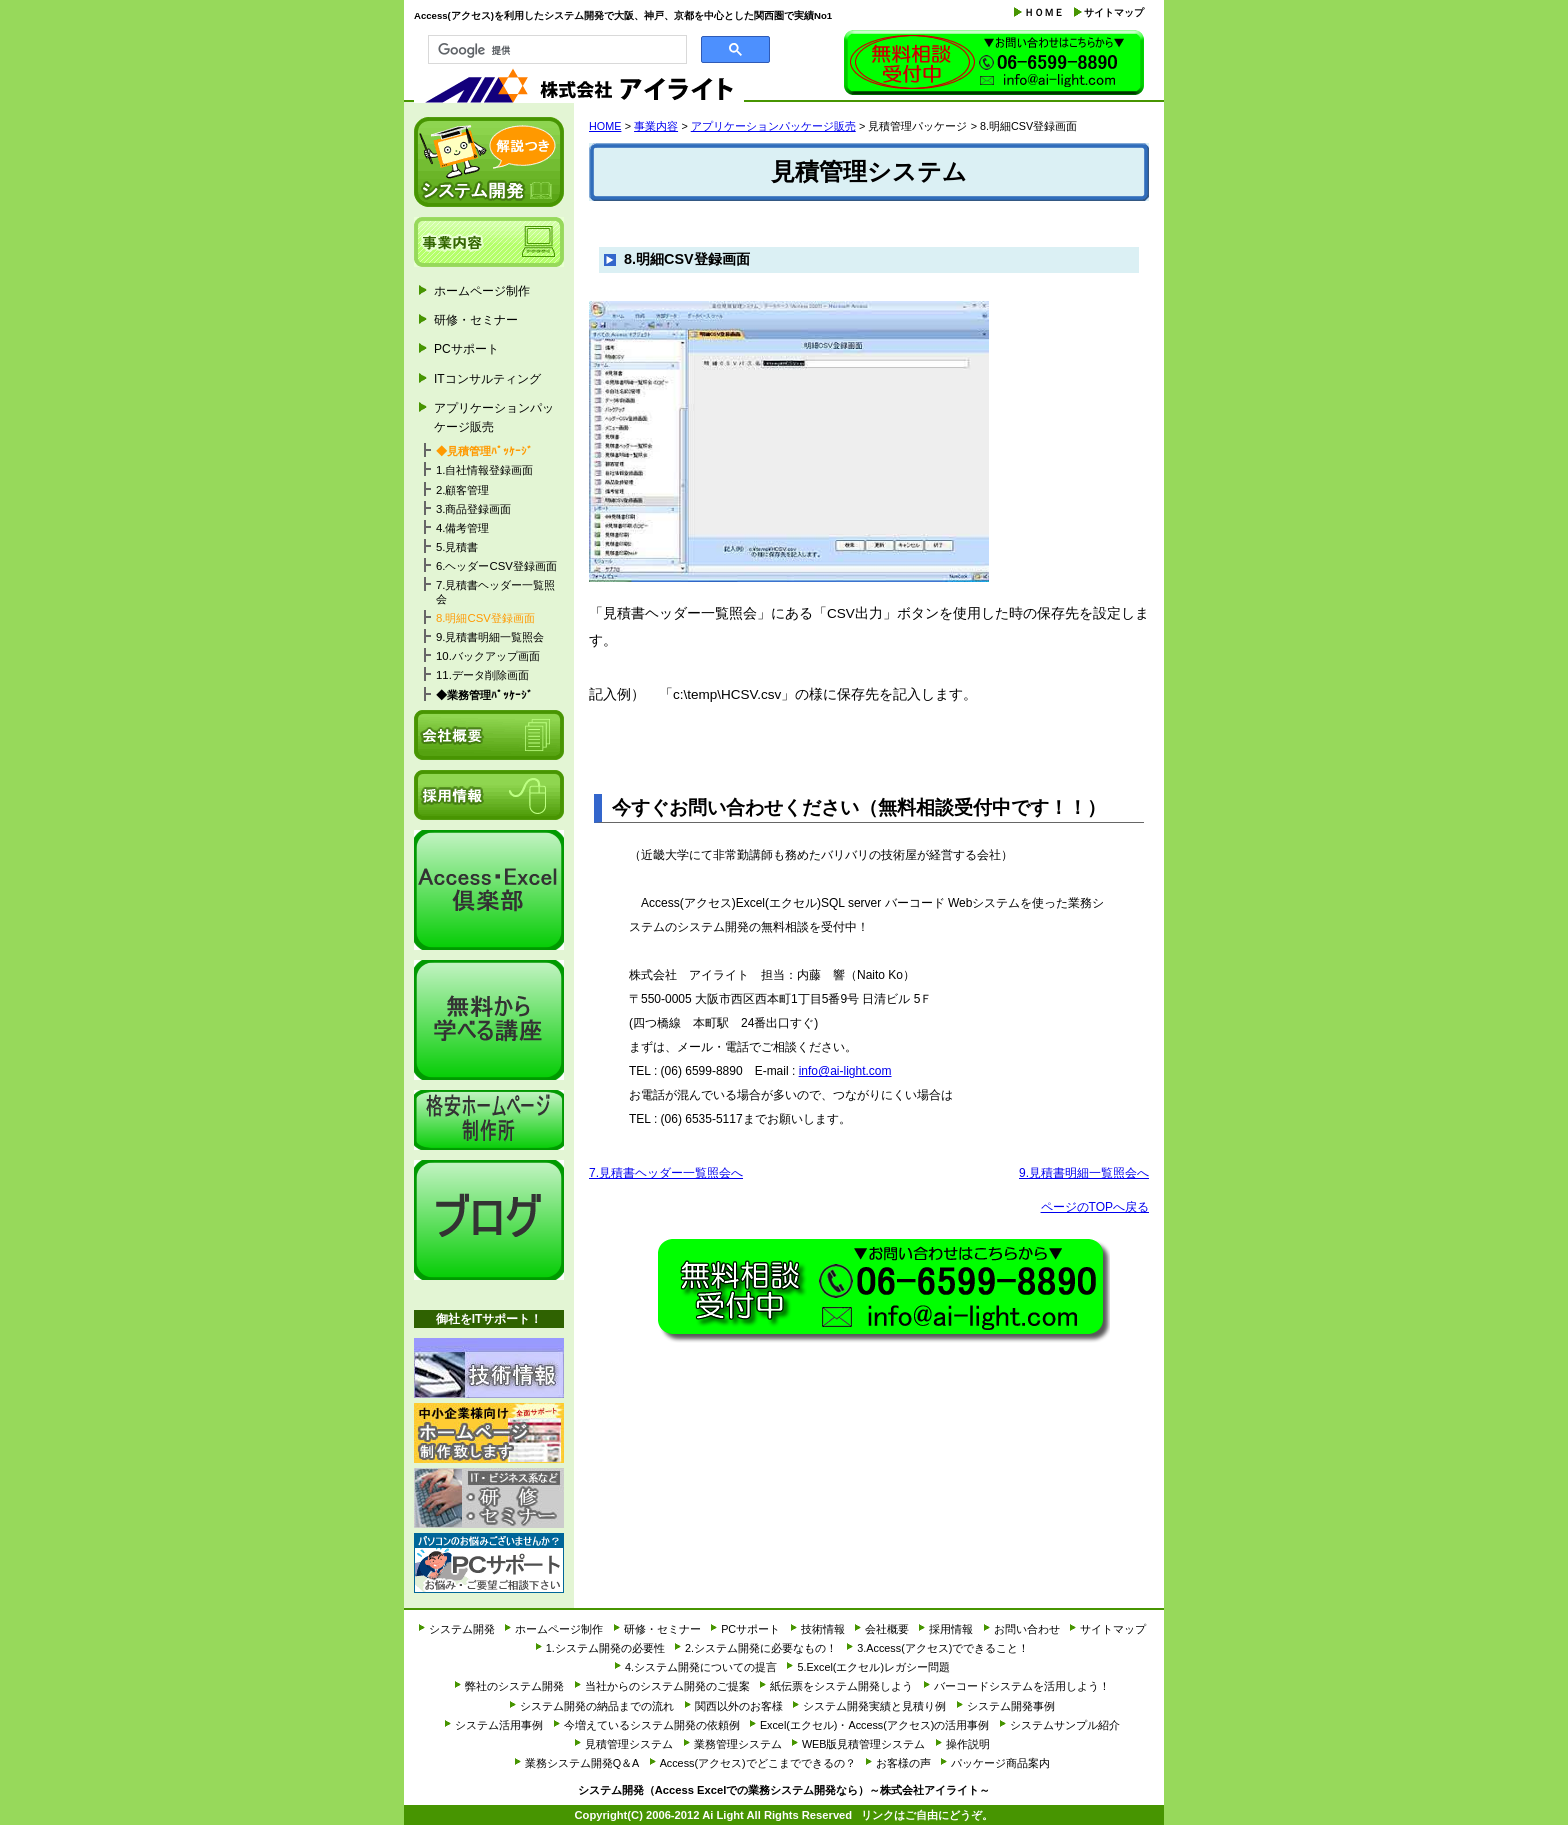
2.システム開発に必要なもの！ (761, 1648)
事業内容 (656, 126)
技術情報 (489, 1368)
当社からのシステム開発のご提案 (667, 1686)
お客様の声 (903, 1763)
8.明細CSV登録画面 (485, 618)
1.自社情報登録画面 (485, 470)
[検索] (555, 50)
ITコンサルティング (487, 379)
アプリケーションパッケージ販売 (773, 126)
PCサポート (466, 349)
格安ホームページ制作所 (489, 1120)
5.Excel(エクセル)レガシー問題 (873, 1667)
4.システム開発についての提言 (701, 1667)
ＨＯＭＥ (1044, 12)
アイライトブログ (489, 1220)
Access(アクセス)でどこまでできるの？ (758, 1763)
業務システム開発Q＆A (582, 1763)
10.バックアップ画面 (488, 656)
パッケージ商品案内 (1000, 1763)
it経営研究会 (489, 1020)
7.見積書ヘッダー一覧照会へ (666, 1173)
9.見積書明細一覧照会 (490, 637)
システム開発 (489, 162)
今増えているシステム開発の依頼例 (652, 1725)
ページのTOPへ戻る (1095, 1207)
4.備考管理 (463, 528)
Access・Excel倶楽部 (489, 890)
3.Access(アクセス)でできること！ (943, 1648)
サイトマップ (1114, 12)
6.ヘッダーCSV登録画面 (496, 566)
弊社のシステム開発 (514, 1686)
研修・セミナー (476, 320)
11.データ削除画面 (482, 675)
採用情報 (489, 795)
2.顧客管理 (463, 490)
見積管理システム (629, 1744)
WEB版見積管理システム (864, 1744)
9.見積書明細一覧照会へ (1084, 1173)
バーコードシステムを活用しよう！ (1022, 1686)
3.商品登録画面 (474, 509)
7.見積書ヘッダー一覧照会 (496, 591)
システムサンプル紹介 (1065, 1725)
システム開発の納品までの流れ (597, 1706)
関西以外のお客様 (739, 1706)
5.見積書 (457, 547)
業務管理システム (738, 1744)
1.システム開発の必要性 (605, 1648)
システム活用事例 (499, 1725)
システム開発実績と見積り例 (874, 1706)
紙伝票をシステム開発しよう (841, 1686)
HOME (605, 126)
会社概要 (489, 735)
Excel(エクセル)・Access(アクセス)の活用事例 (875, 1725)
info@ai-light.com (845, 1071)
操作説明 (968, 1744)
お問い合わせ (994, 65)
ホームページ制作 (482, 291)
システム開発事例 (1011, 1706)
